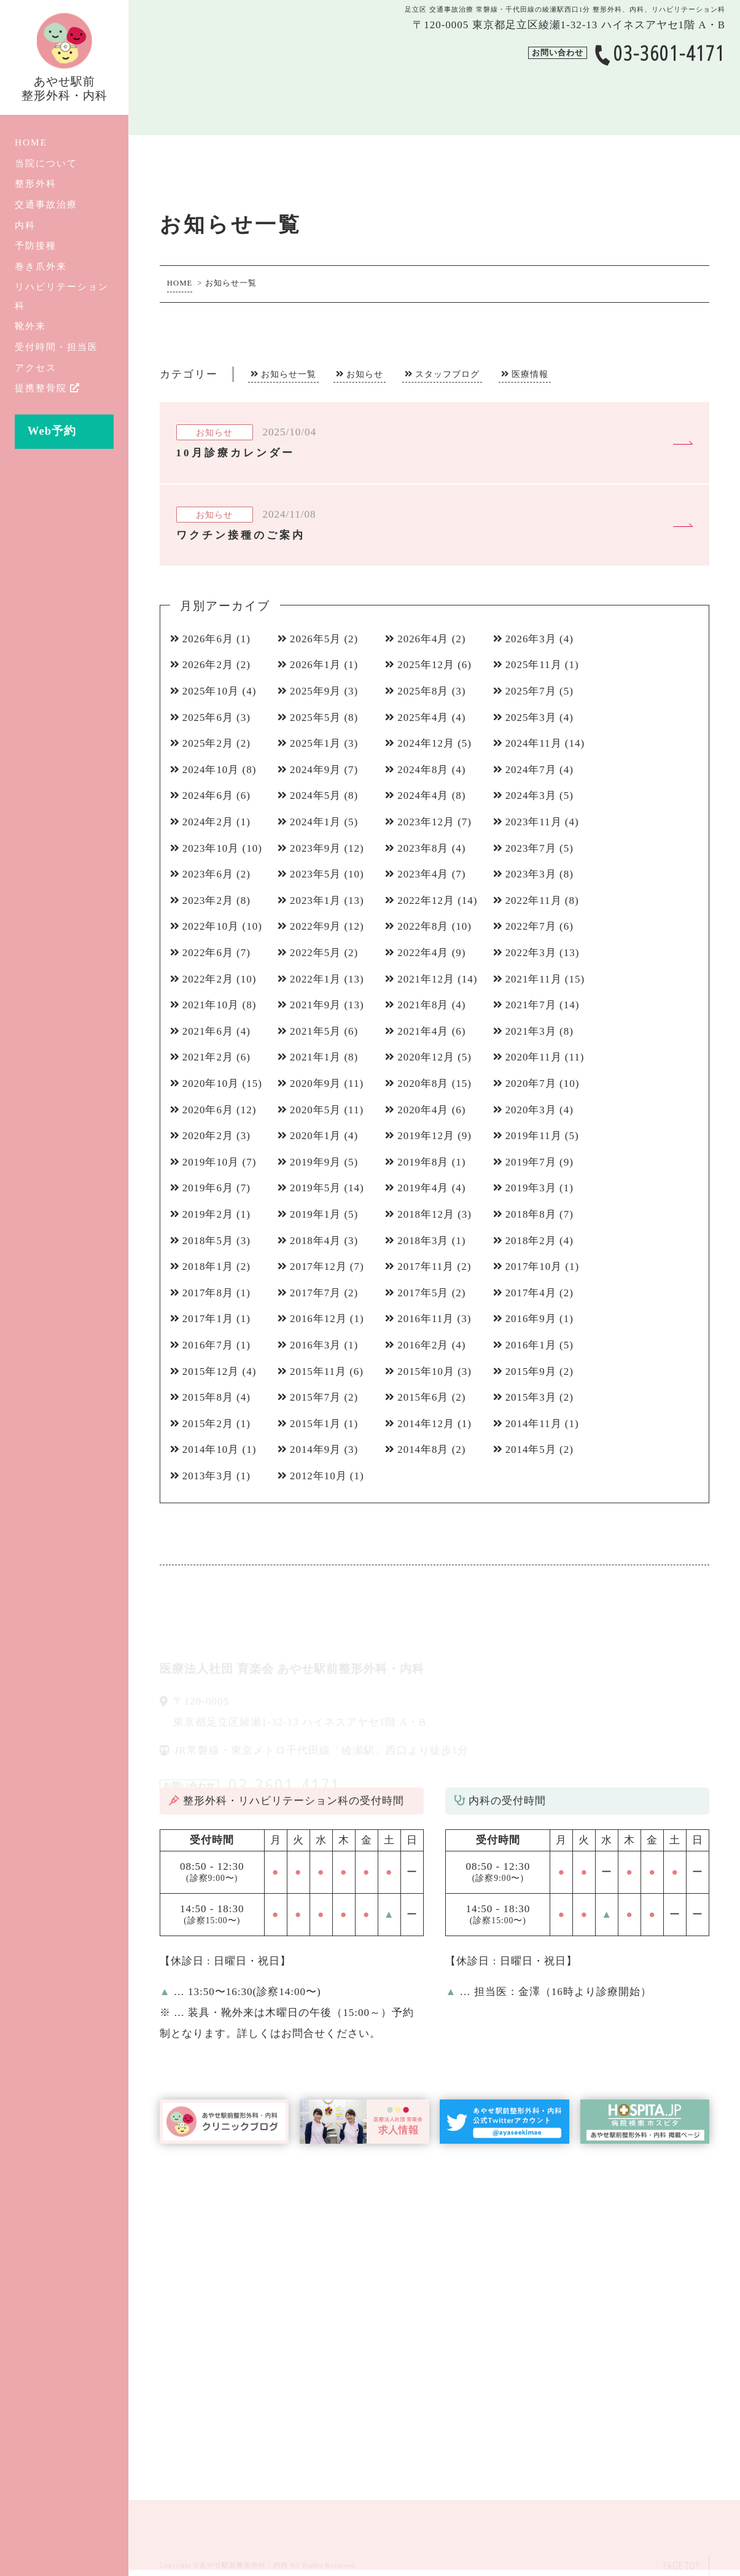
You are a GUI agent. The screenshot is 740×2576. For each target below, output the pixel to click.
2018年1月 (208, 1266)
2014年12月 (425, 1424)
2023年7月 (531, 848)
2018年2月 (531, 1241)
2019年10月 (211, 1162)
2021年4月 (423, 1031)
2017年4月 (531, 1293)
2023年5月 (315, 874)
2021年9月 (315, 1005)
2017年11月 (425, 1266)
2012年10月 (318, 1476)
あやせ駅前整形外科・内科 (244, 2565)
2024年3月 (531, 795)
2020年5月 (315, 1110)
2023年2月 (208, 900)
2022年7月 (531, 926)
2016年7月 (208, 1345)
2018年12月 (425, 1214)
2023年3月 (531, 874)
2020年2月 (208, 1136)
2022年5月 (315, 953)
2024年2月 (208, 822)
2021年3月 (531, 1031)
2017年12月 (318, 1266)
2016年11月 (425, 1319)
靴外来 (30, 326)
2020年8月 (423, 1083)
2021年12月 (425, 979)
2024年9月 (315, 770)
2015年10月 (425, 1371)
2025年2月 (208, 743)
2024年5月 (315, 795)
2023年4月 (423, 874)
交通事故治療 (46, 204)
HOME (31, 142)
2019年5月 (315, 1188)
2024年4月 (423, 795)
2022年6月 (208, 953)
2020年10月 (211, 1083)
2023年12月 (425, 822)
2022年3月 (531, 953)
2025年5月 (315, 717)
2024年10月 (211, 770)
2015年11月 (318, 1371)
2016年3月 (315, 1345)
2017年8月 (208, 1293)
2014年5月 (531, 1449)
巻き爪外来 (41, 266)
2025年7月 (531, 691)
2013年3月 (208, 1476)
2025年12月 (425, 665)
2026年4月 (423, 639)
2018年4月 (315, 1241)
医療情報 (530, 374)
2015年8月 (208, 1397)
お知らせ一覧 (288, 374)
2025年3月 (531, 717)
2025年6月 (208, 717)
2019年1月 (315, 1214)
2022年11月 (533, 900)
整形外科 (35, 183)
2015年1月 (315, 1424)
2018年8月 (531, 1214)
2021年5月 (315, 1031)
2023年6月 (208, 874)
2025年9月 (315, 691)
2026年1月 (315, 665)
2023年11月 (533, 822)
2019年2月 (208, 1214)
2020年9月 (315, 1083)
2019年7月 (531, 1162)
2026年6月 (208, 639)
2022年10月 (211, 926)
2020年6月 (208, 1110)
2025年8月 (423, 691)
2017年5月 (423, 1293)
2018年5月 (208, 1241)
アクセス (35, 367)
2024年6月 (208, 795)
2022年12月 (425, 900)
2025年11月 (533, 665)
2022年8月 (423, 926)
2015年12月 (211, 1371)
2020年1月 (315, 1136)
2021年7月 (531, 1005)
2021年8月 (423, 1005)
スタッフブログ (447, 374)
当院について (46, 163)
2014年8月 (423, 1449)
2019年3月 (531, 1188)
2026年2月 (208, 665)
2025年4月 (423, 717)
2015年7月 (315, 1397)
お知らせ (364, 374)
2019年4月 (423, 1188)
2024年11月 (533, 743)
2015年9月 (531, 1371)
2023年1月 (315, 900)
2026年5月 (315, 639)
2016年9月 (531, 1319)
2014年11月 (533, 1424)
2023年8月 (423, 848)
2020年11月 (533, 1057)
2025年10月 (211, 691)
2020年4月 (423, 1110)
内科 (25, 225)
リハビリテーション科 (62, 296)
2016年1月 (531, 1345)
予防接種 (35, 245)
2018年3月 (423, 1241)
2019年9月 (315, 1162)
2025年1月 (315, 743)
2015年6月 (423, 1397)
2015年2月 (208, 1424)
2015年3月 (531, 1397)
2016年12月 (318, 1319)
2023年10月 (211, 848)
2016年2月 (423, 1345)
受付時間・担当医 (56, 346)
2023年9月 (315, 848)
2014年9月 (315, 1449)
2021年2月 (208, 1057)
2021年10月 (211, 1005)
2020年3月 (531, 1110)
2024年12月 (425, 743)
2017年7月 (315, 1293)
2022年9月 (315, 926)
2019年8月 (423, 1162)
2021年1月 (315, 1057)
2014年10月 (211, 1449)
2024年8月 (423, 770)
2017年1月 (208, 1319)
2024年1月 (315, 822)
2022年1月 (315, 979)
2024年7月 (531, 770)
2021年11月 (533, 979)
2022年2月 (208, 979)
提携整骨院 (47, 388)
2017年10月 (534, 1266)
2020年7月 (531, 1083)
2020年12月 (425, 1057)
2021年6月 (208, 1031)
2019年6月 (208, 1188)
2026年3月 (531, 639)
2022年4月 (423, 953)
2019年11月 (533, 1136)
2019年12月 (425, 1136)
